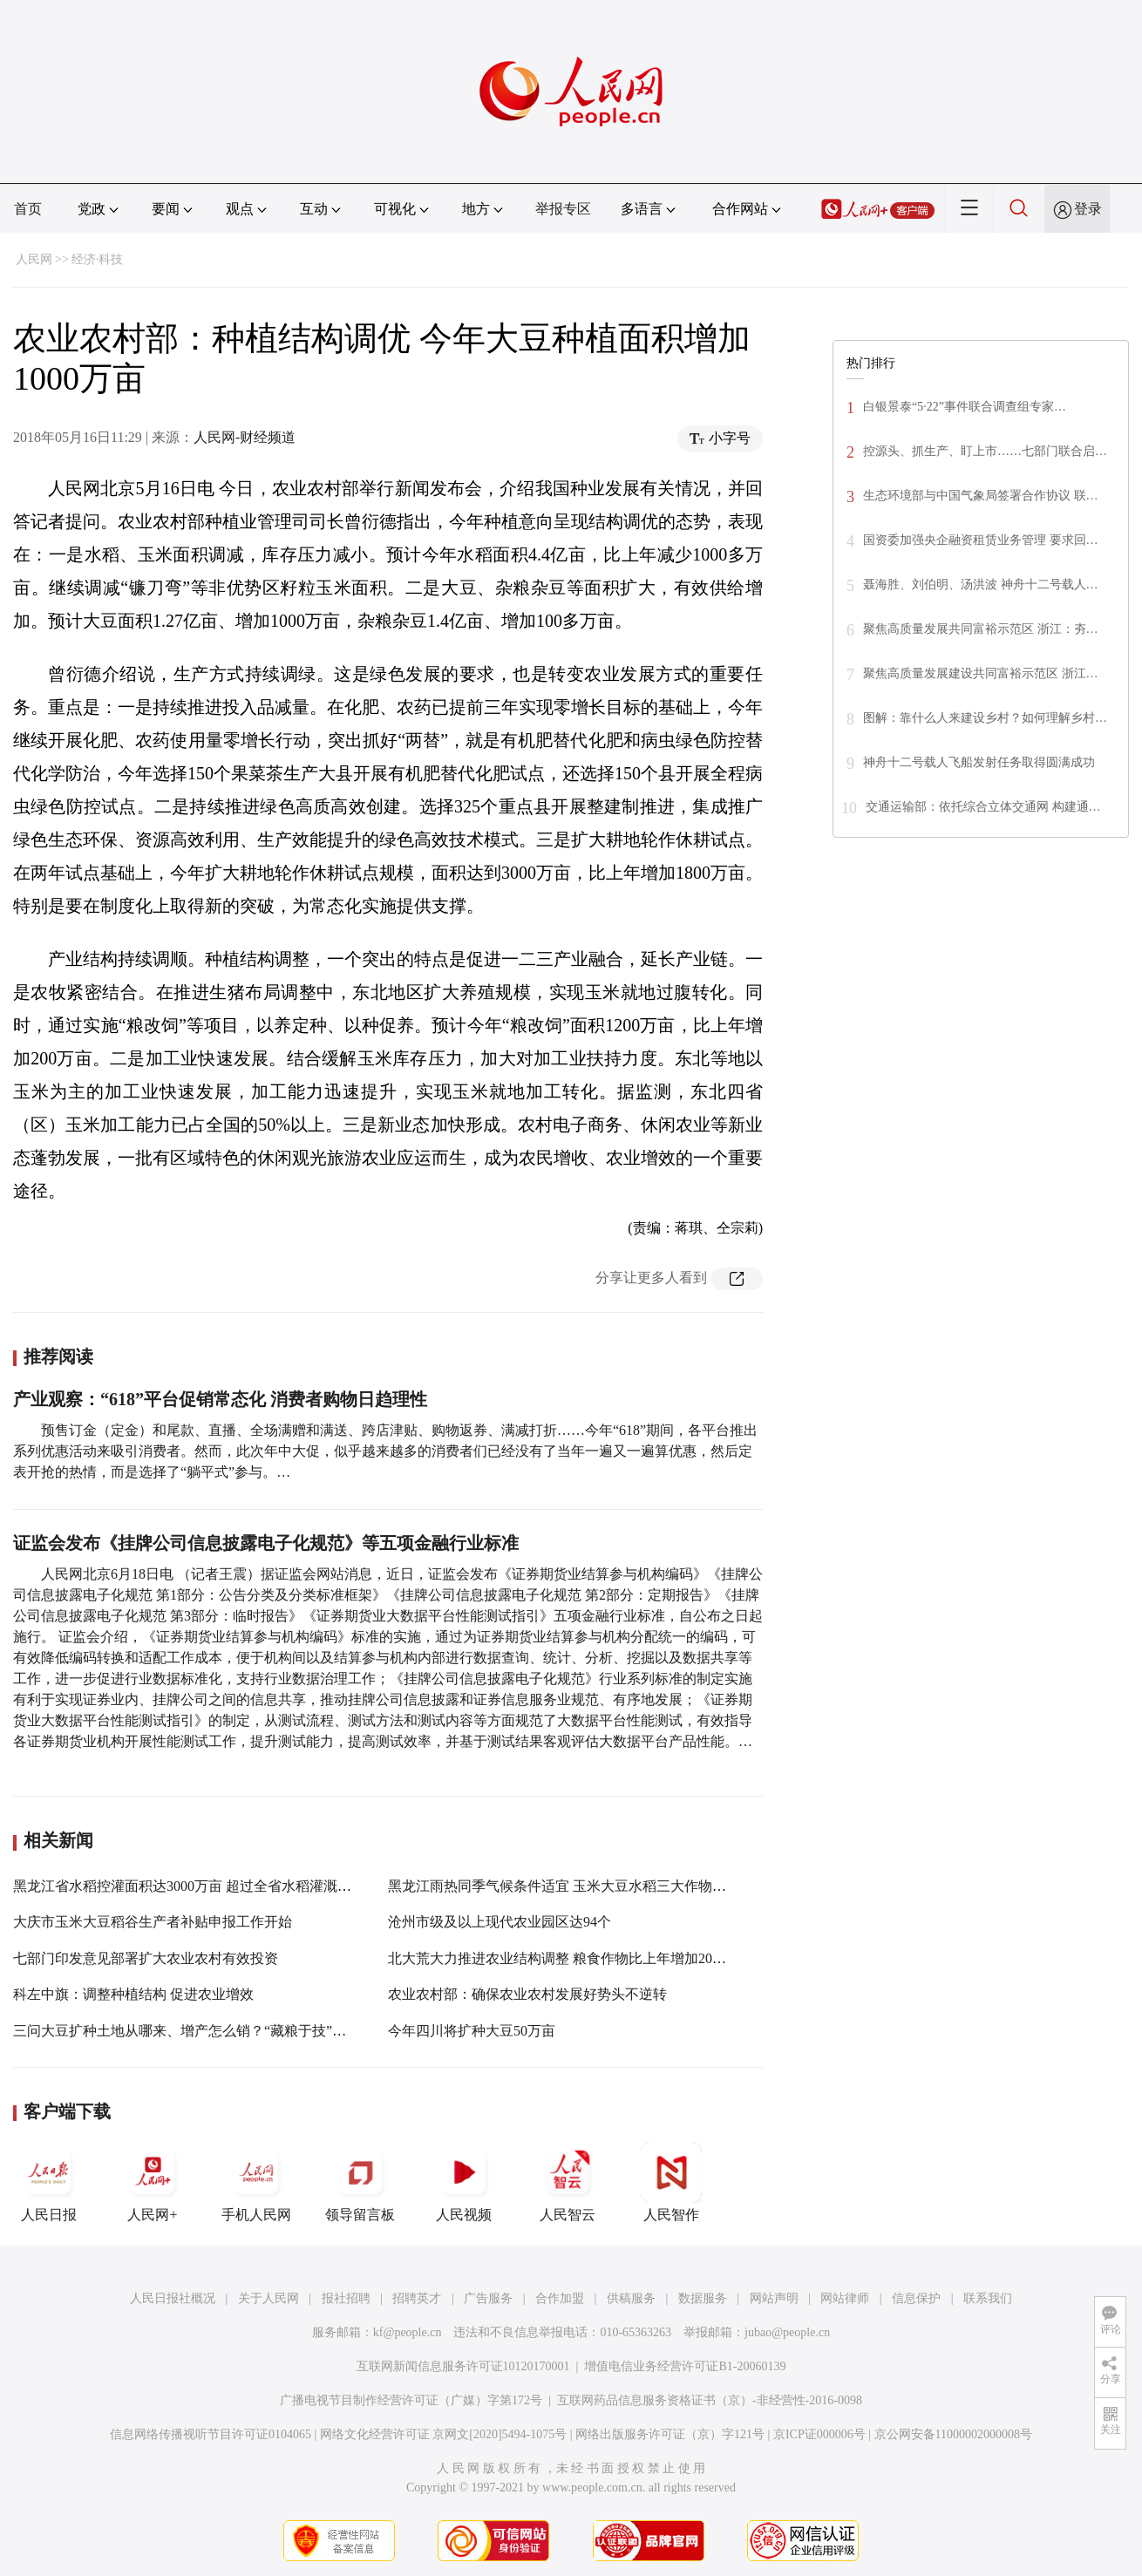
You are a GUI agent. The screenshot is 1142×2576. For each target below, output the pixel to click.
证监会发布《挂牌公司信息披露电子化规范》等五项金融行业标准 (266, 1543)
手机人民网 (256, 2182)
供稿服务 (631, 2298)
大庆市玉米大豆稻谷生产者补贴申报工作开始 (152, 1921)
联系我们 (987, 2298)
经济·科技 (97, 259)
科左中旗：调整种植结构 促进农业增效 (133, 1994)
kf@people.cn (407, 2332)
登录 (1088, 208)
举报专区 (563, 208)
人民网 (34, 259)
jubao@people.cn (787, 2332)
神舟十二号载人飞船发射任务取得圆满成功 (979, 762)
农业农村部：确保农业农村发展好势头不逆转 (527, 1994)
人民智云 (567, 2182)
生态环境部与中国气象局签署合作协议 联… (980, 495)
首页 (28, 208)
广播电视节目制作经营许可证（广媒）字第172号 (411, 2400)
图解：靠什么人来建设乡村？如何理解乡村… (985, 717)
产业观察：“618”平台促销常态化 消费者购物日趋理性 (220, 1399)
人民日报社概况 (172, 2298)
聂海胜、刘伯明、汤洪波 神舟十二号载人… (980, 584)
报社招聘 (346, 2298)
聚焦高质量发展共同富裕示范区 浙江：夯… (980, 629)
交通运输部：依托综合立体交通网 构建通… (983, 806)
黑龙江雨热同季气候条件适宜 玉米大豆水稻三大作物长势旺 (571, 1886)
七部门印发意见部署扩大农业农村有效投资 (145, 1958)
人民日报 (48, 2182)
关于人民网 (268, 2298)
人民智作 (671, 2182)
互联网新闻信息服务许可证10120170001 (463, 2366)
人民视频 (463, 2182)
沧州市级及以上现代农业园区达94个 (499, 1921)
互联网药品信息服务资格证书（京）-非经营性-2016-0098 (709, 2400)
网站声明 (774, 2298)
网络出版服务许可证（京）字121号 (670, 2434)
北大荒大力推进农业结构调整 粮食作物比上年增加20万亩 (564, 1958)
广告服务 (488, 2298)
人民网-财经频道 (245, 437)
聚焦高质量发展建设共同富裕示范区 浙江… (980, 673)
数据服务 (702, 2298)
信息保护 (916, 2298)
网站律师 (844, 2298)
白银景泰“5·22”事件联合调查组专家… (964, 406)
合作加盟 (559, 2298)
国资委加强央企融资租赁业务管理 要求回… (980, 540)
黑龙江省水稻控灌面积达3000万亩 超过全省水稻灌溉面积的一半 (210, 1886)
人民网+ (152, 2182)
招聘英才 (416, 2298)
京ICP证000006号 (819, 2434)
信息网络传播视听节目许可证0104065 (210, 2434)
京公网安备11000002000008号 (953, 2434)
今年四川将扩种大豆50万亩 (471, 2030)
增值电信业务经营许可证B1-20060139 (684, 2366)
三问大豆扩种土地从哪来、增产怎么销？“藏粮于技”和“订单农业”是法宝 (234, 2030)
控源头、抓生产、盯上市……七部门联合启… (985, 451)
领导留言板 (360, 2182)
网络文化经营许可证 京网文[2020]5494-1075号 (444, 2434)
